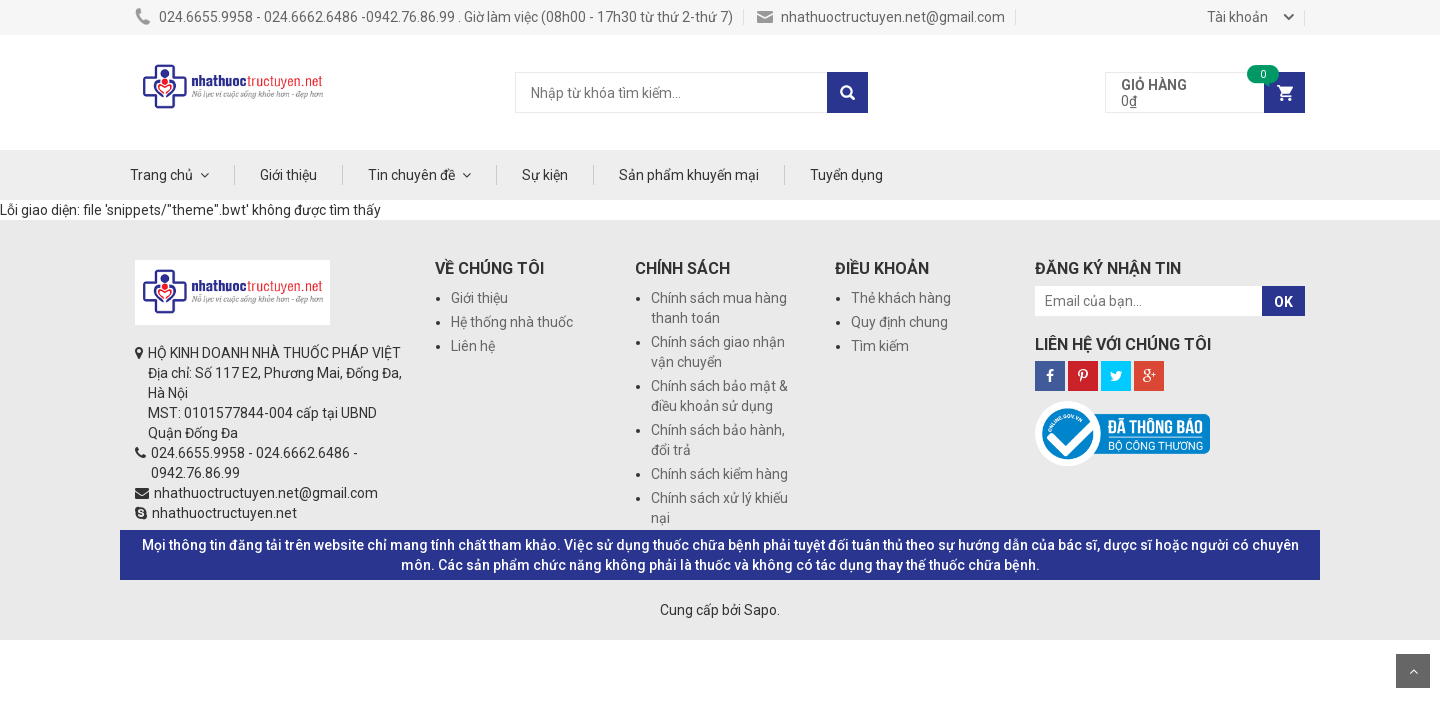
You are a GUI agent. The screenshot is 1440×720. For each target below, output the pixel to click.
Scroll (1413, 671)
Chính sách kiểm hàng (719, 474)
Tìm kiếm (880, 346)
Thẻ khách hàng (901, 298)
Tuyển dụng (846, 175)
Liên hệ (473, 346)
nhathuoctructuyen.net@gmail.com (881, 17)
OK (1283, 302)
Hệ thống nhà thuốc (512, 322)
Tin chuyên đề (411, 175)
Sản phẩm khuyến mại (689, 175)
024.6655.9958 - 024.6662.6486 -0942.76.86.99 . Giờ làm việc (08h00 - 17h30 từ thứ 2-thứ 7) (434, 17)
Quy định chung (899, 322)
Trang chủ (161, 175)
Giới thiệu (288, 175)
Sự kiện (545, 175)
